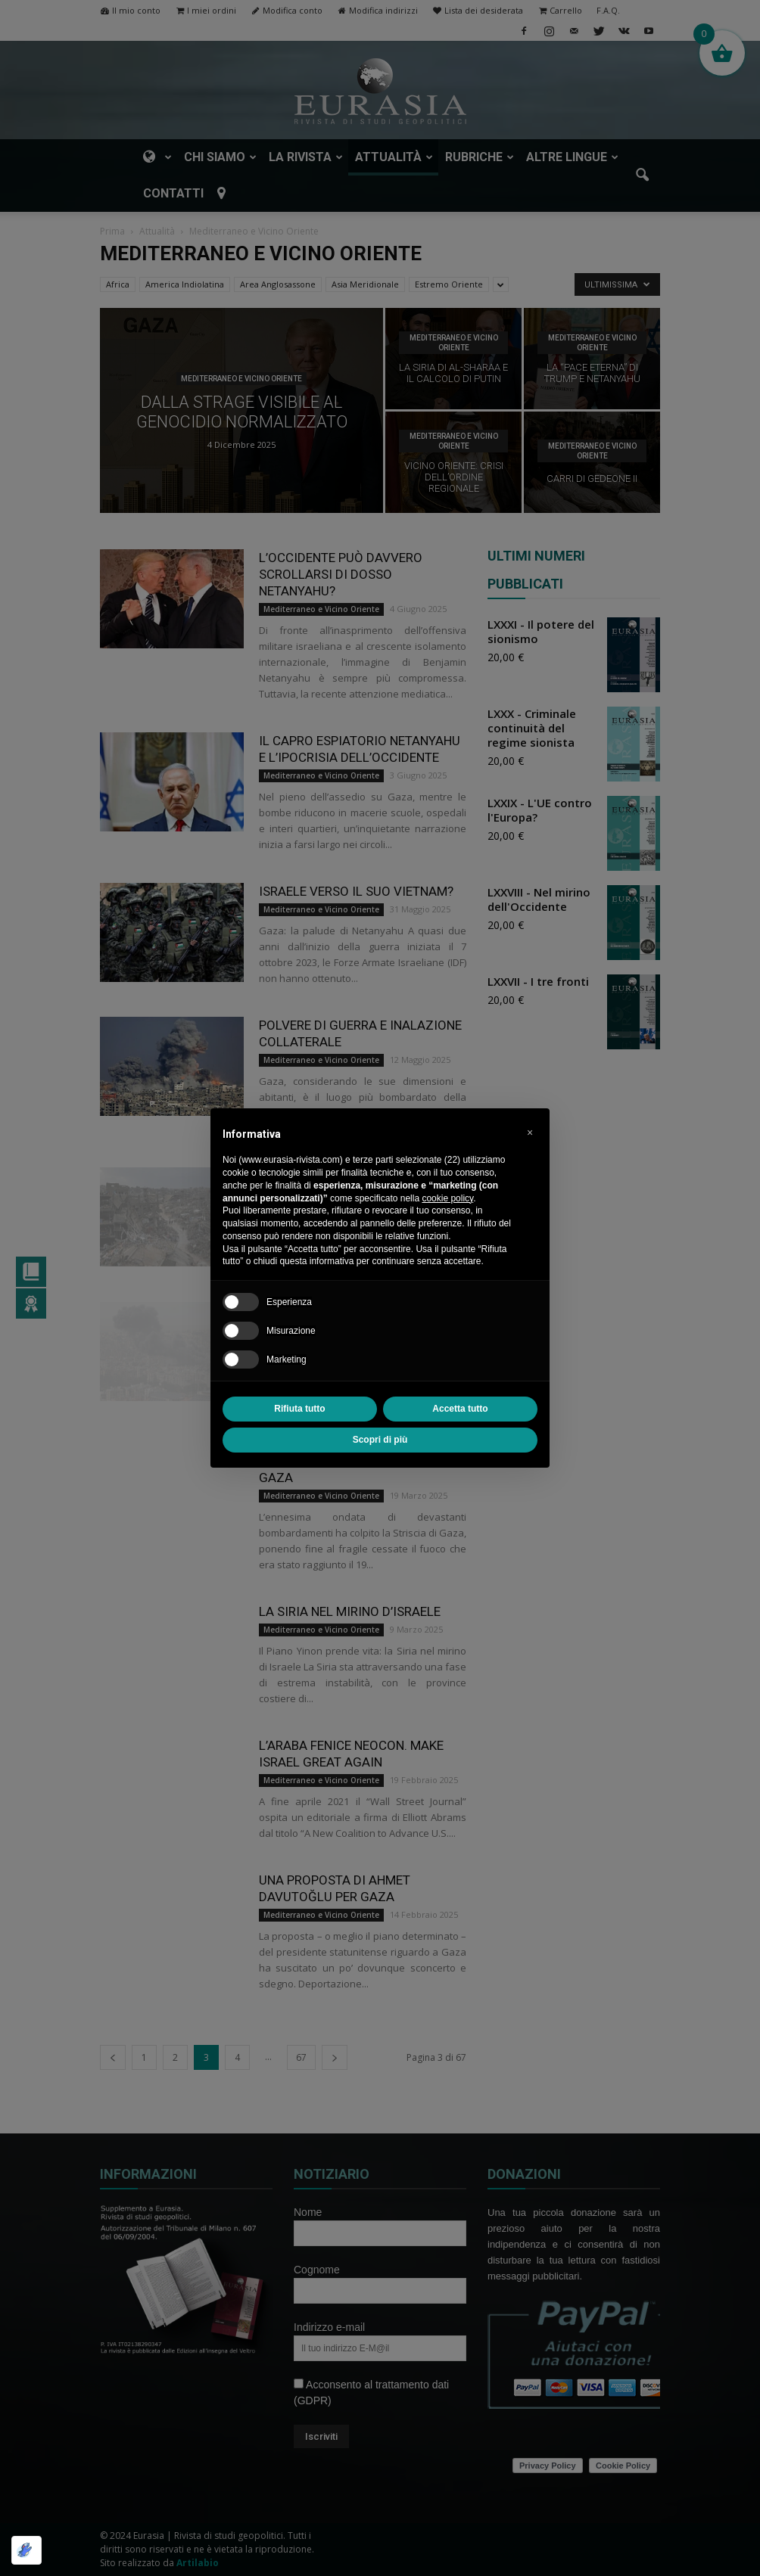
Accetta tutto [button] (459, 1408)
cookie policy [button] (447, 1198)
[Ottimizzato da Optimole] (26, 2550)
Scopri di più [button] (380, 1439)
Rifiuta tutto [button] (299, 1408)
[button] (530, 1132)
